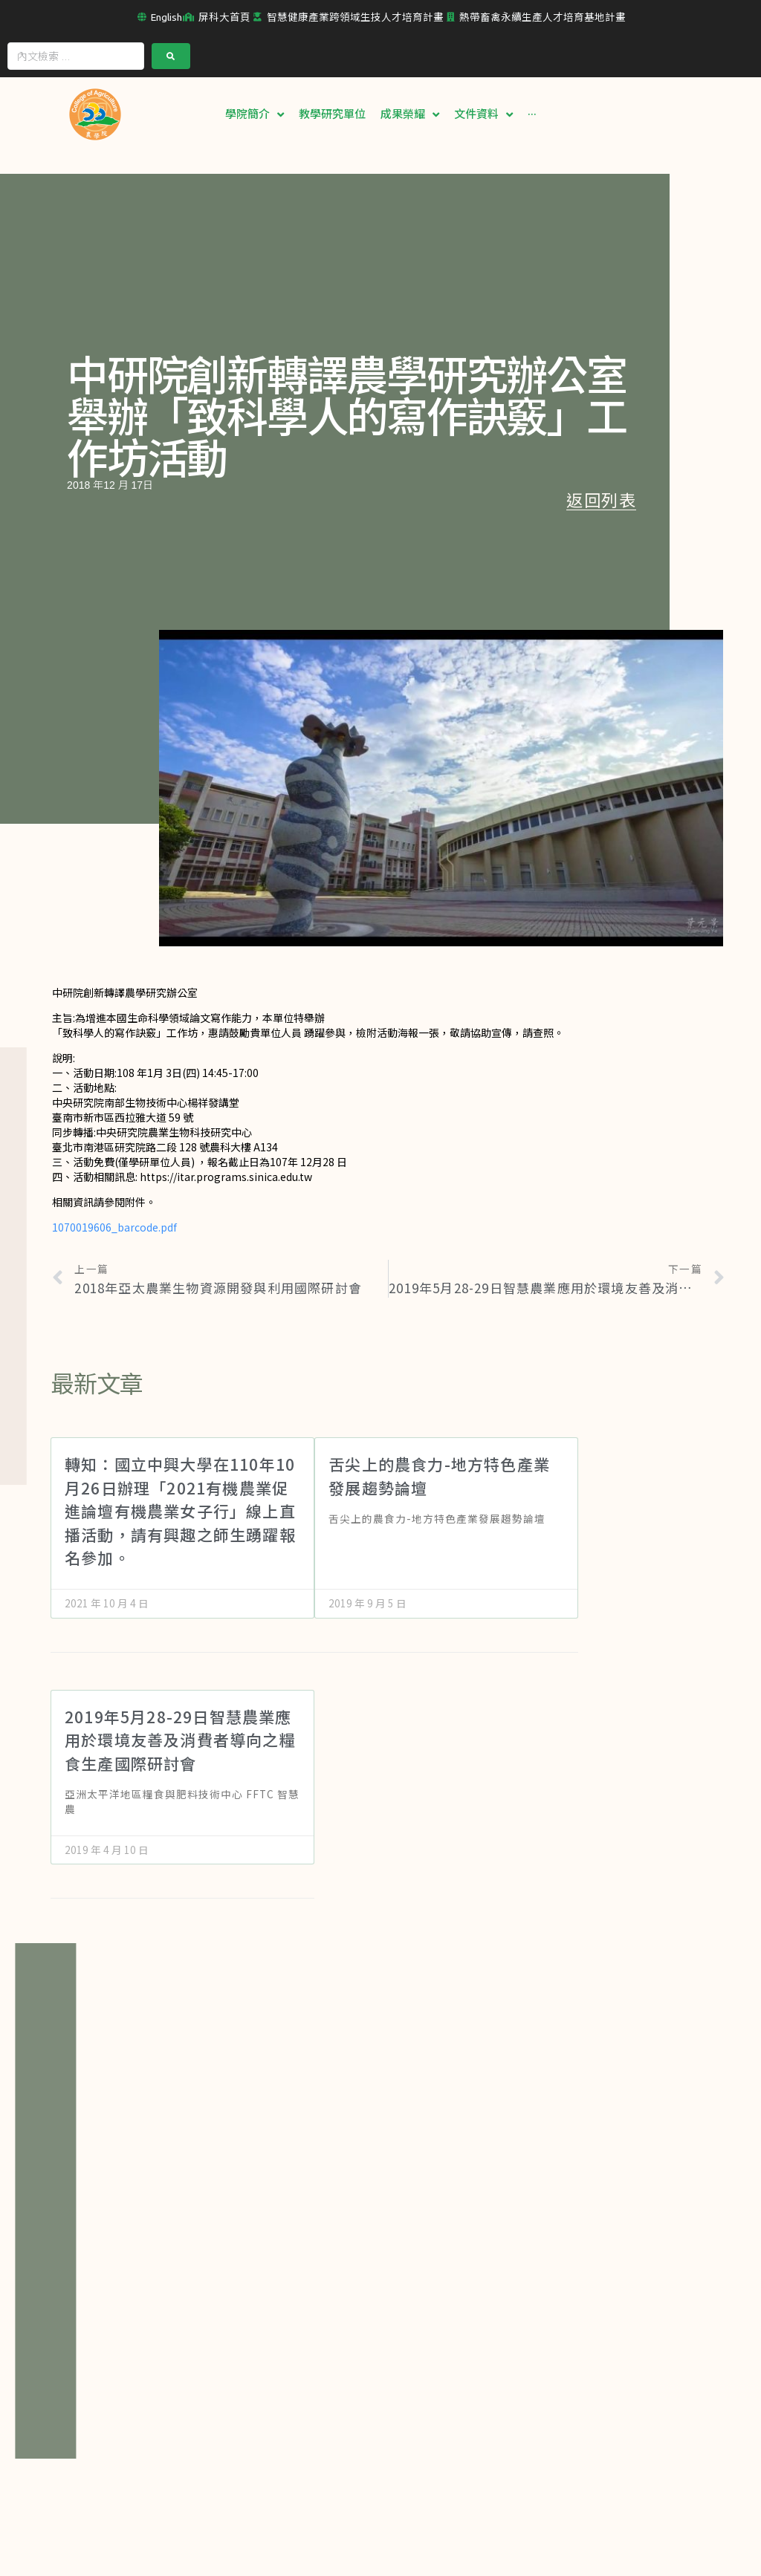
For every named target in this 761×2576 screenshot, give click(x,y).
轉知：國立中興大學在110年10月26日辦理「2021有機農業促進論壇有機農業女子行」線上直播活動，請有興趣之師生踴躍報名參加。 (180, 1510)
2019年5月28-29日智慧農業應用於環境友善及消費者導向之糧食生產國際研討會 (180, 1738)
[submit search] (171, 55)
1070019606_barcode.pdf (114, 1225)
